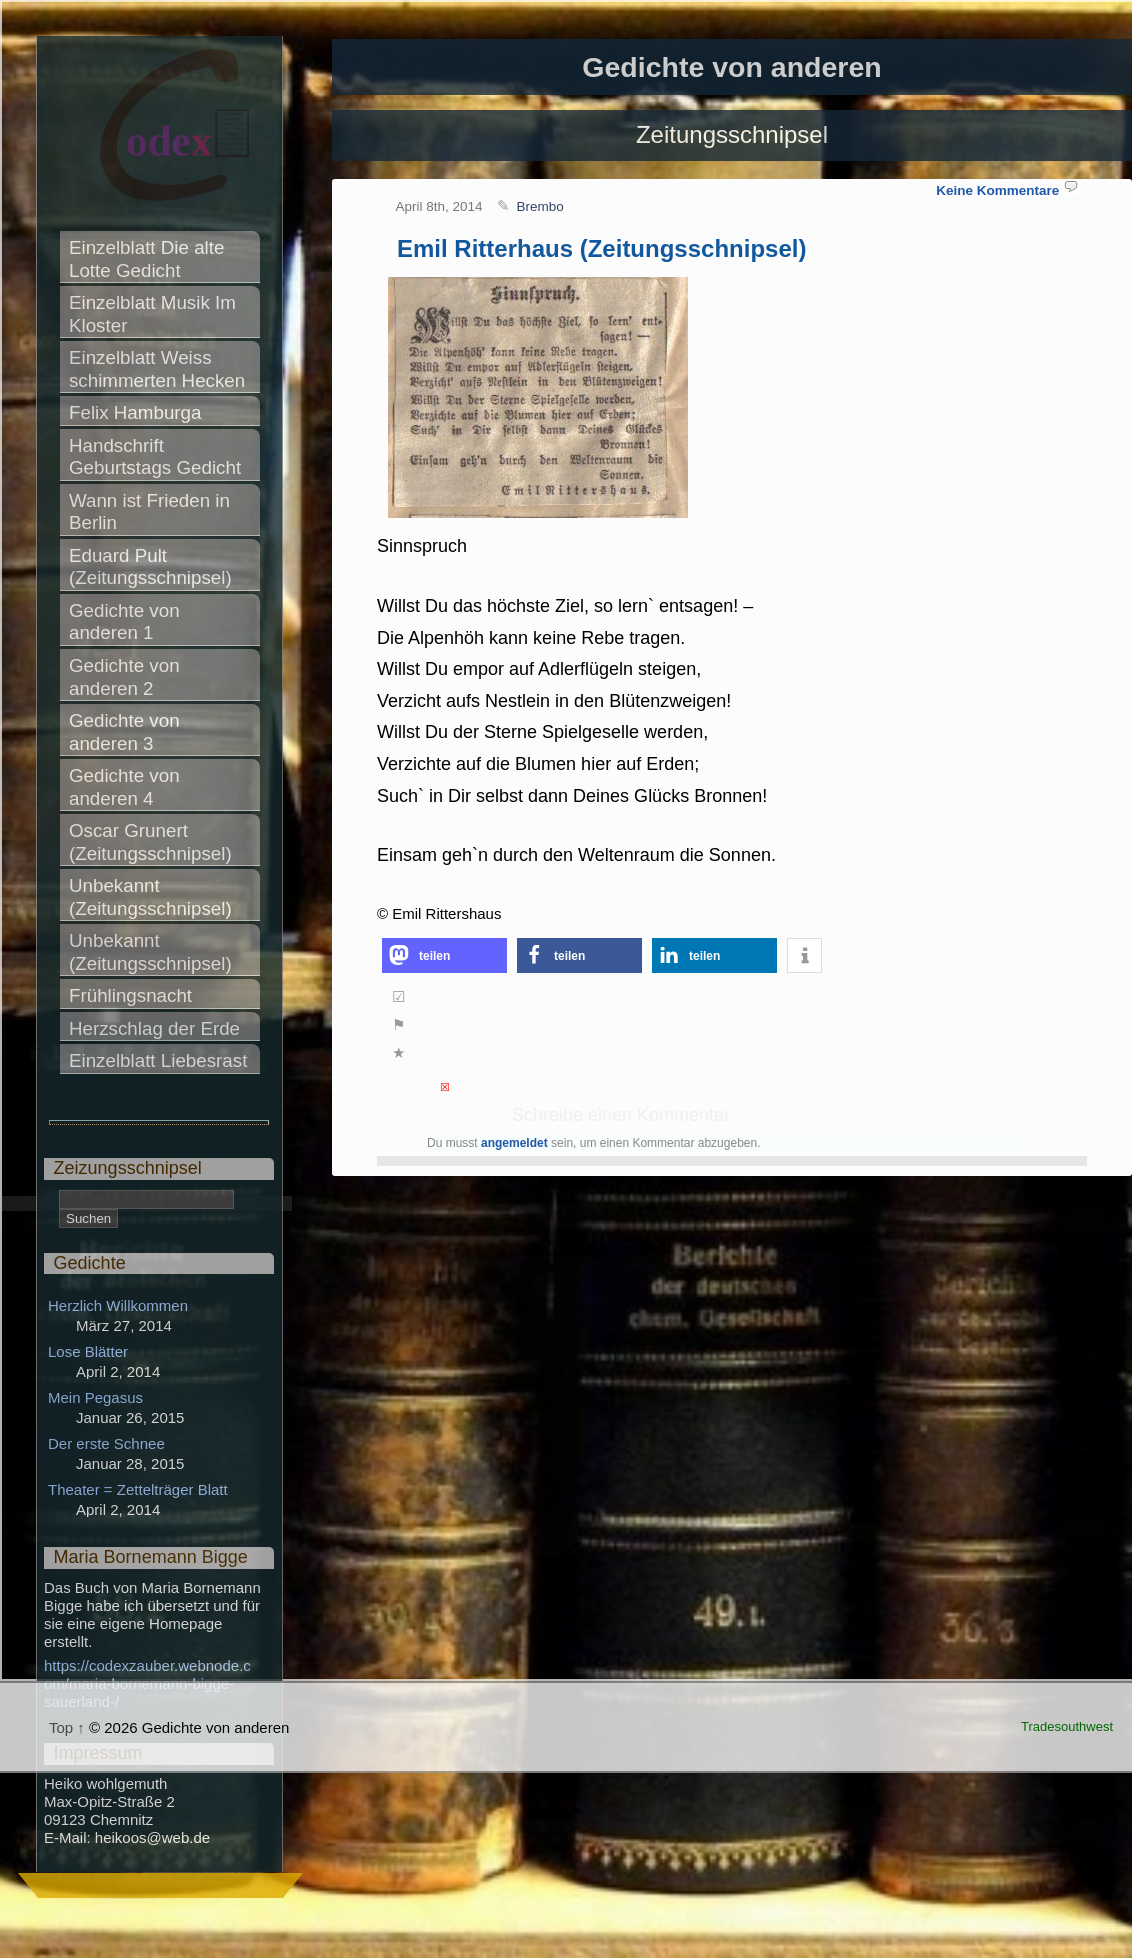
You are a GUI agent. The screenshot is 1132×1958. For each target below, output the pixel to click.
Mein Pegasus (95, 1397)
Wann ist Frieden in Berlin (152, 512)
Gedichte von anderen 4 (127, 787)
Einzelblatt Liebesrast (158, 1060)
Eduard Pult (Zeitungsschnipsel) (150, 567)
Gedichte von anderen (731, 67)
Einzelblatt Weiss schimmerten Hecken (157, 369)
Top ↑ (67, 1727)
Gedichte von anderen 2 (127, 677)
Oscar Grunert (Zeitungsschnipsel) (150, 842)
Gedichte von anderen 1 (127, 622)
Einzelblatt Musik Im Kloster (155, 314)
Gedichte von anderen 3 (127, 732)
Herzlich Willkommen (118, 1305)
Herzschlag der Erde (154, 1028)
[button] (444, 955)
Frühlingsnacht (130, 995)
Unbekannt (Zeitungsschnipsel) (150, 897)
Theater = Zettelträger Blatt (138, 1489)
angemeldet (514, 1143)
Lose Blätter (88, 1351)
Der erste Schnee (106, 1443)
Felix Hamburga (135, 412)
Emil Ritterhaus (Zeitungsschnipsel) (601, 248)
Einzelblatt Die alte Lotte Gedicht (149, 259)
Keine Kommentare (997, 190)
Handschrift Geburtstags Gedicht (155, 457)
